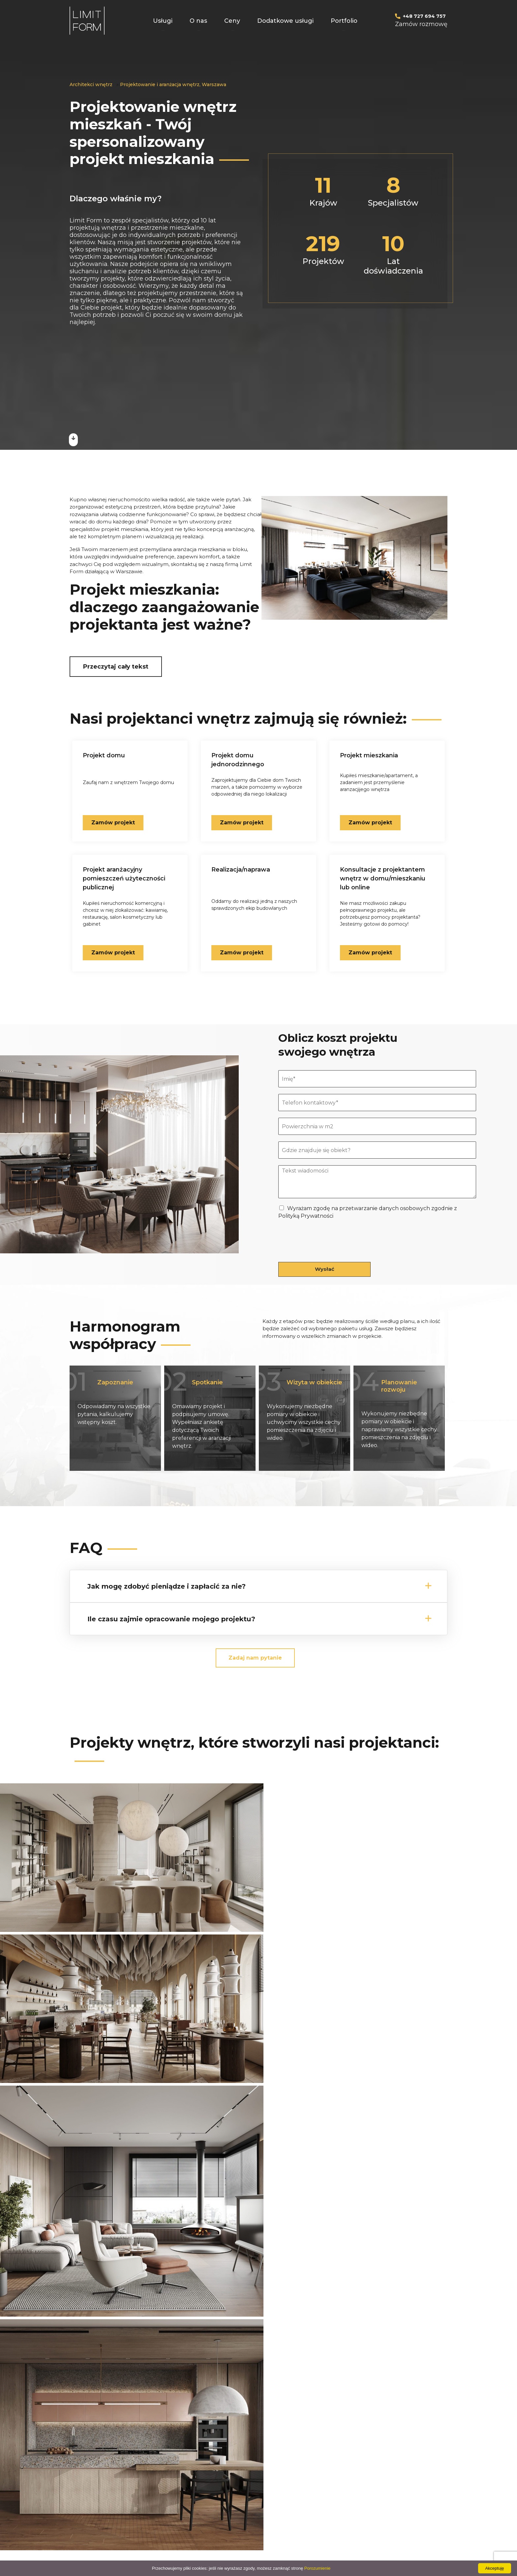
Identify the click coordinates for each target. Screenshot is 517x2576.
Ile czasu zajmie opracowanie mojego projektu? (171, 1618)
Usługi (162, 20)
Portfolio (344, 20)
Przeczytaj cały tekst (115, 666)
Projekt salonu (173, 2477)
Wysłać (324, 1268)
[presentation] (328, 1250)
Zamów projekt (370, 952)
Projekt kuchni (173, 2465)
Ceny (232, 20)
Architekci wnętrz (91, 84)
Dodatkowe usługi (285, 20)
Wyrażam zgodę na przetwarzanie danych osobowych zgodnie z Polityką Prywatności (240, 2368)
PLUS (244, 2477)
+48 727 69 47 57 (287, 2332)
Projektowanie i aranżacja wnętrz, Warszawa (173, 84)
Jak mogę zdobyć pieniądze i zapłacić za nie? (166, 1585)
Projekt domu (89, 2465)
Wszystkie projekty (258, 2202)
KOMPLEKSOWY (258, 2488)
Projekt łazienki (174, 2499)
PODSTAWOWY (257, 2465)
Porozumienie (317, 2568)
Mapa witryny (254, 2499)
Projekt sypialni (174, 2488)
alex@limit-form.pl (339, 2489)
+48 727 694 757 (424, 16)
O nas (198, 20)
